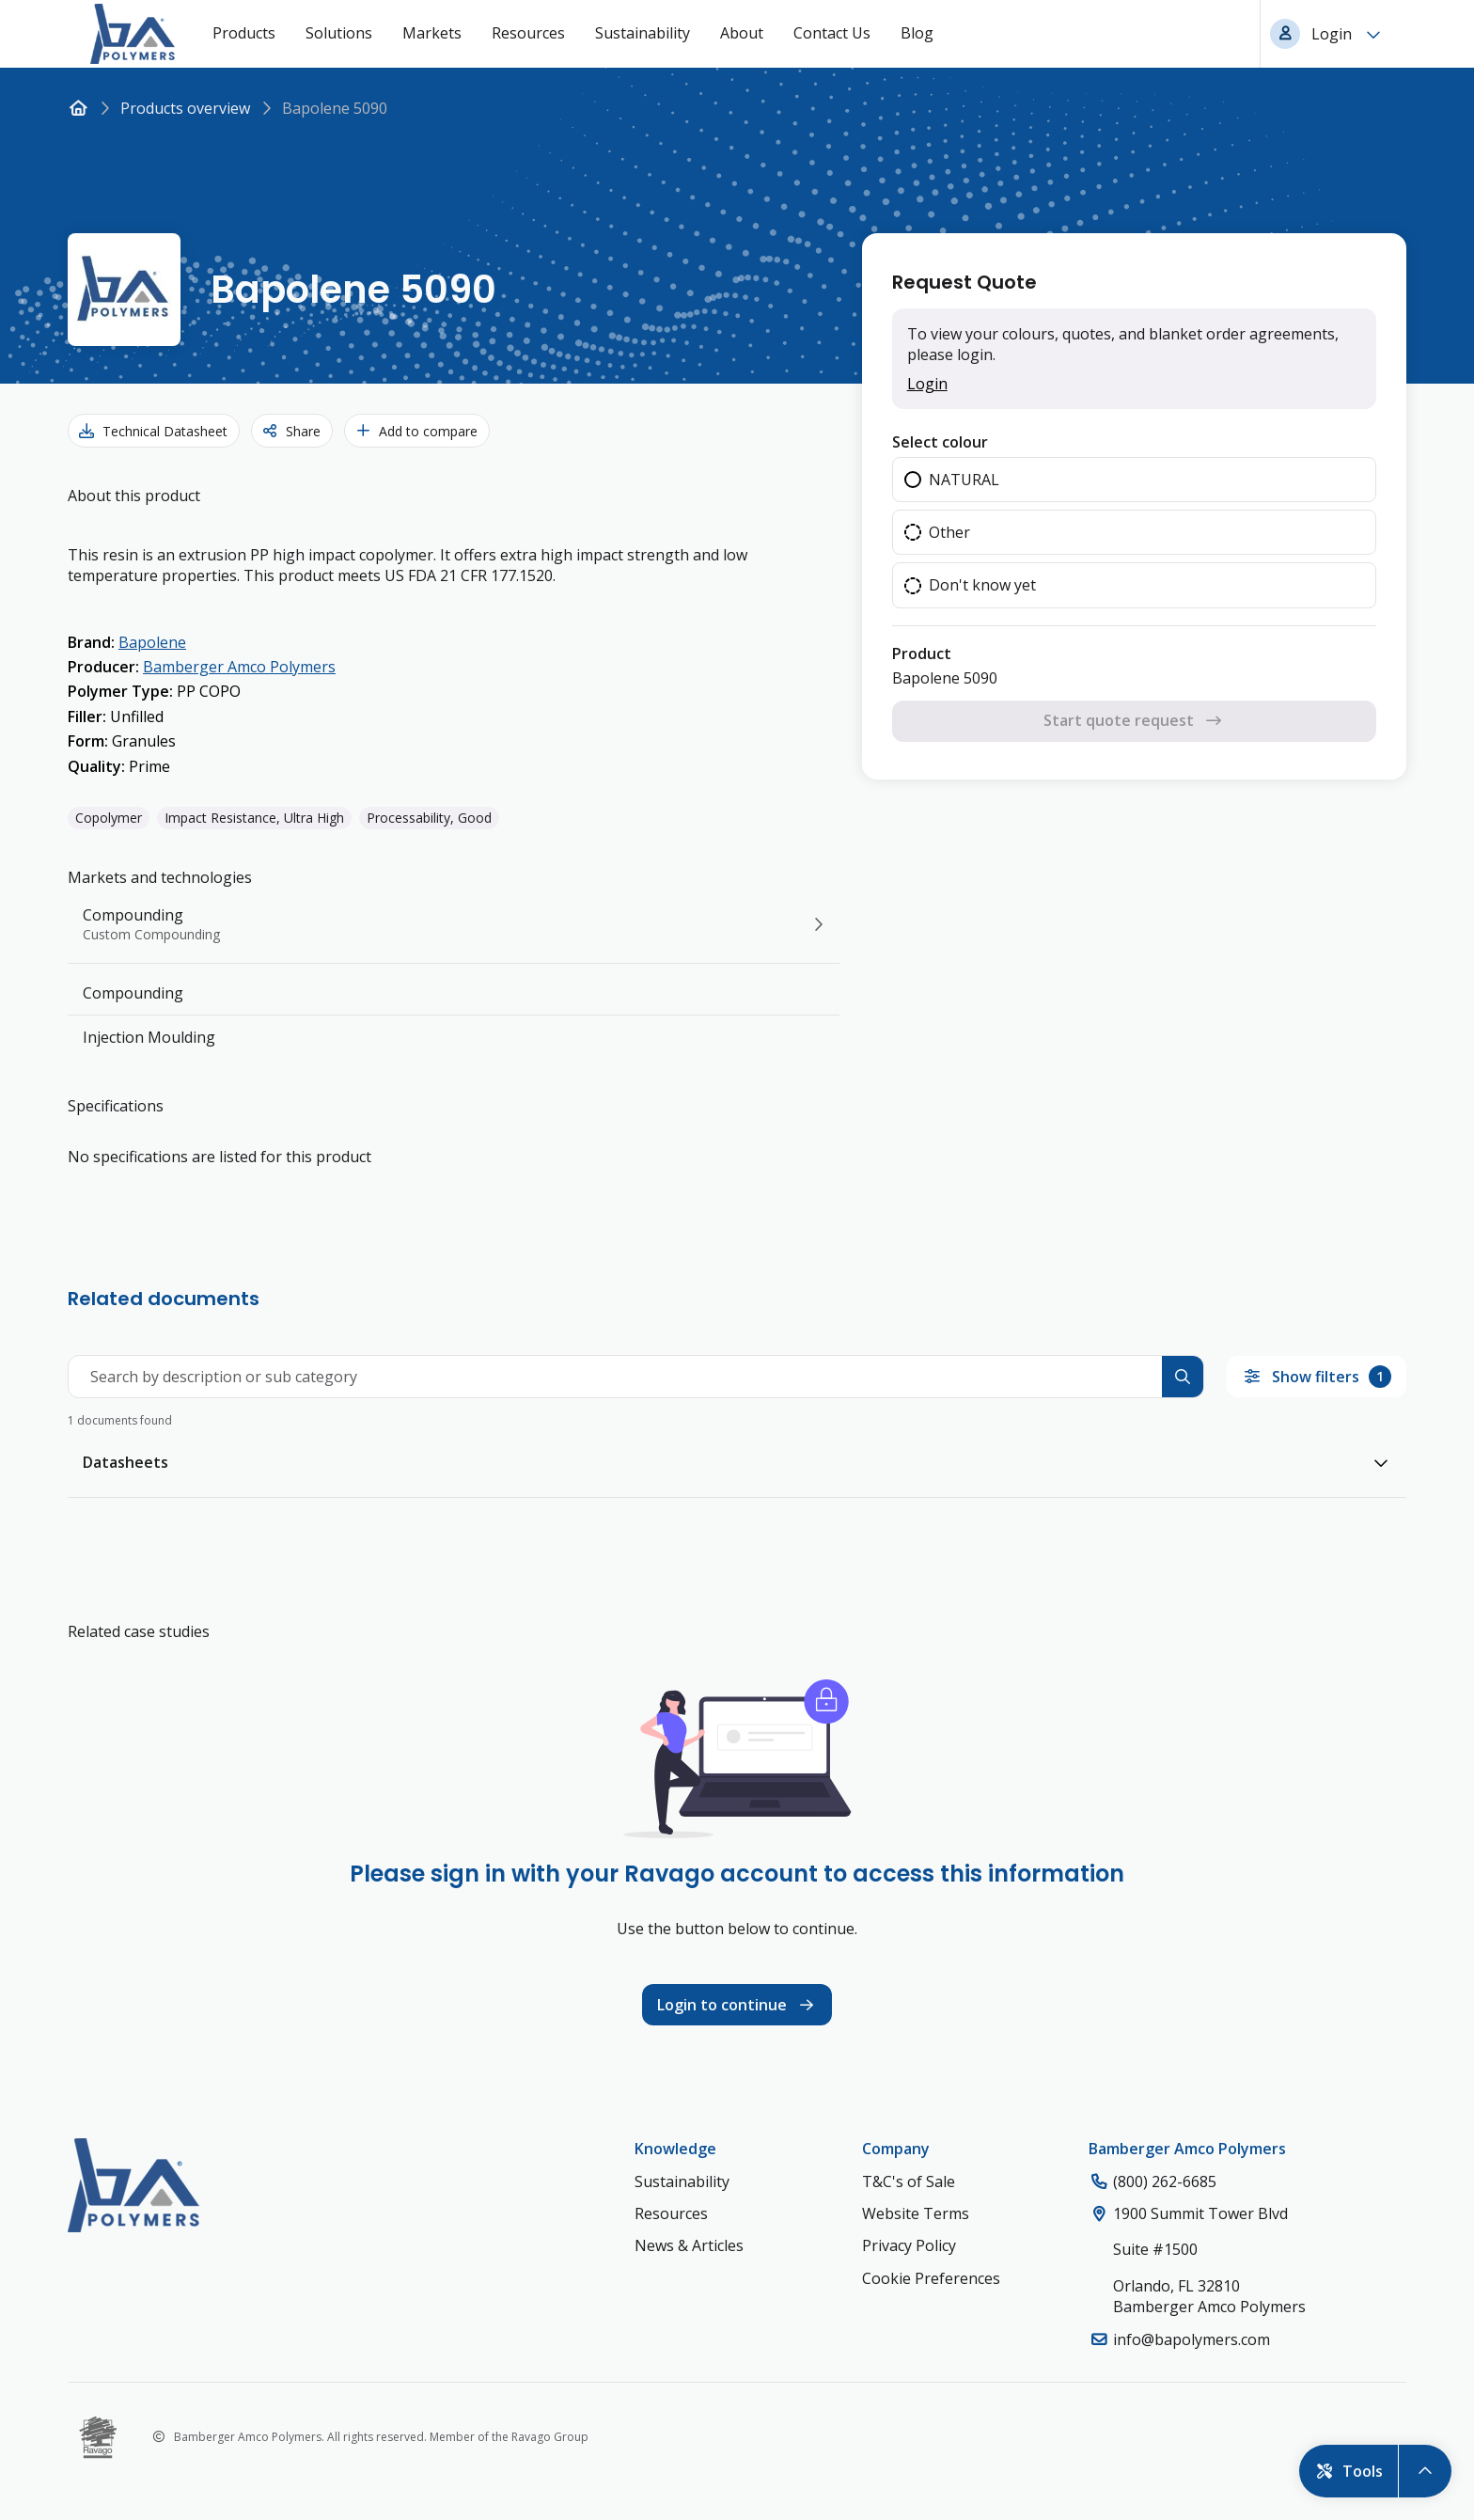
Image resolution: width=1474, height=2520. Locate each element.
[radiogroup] (1134, 532)
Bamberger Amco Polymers (239, 666)
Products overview (185, 108)
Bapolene (152, 642)
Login (927, 383)
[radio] (1134, 479)
